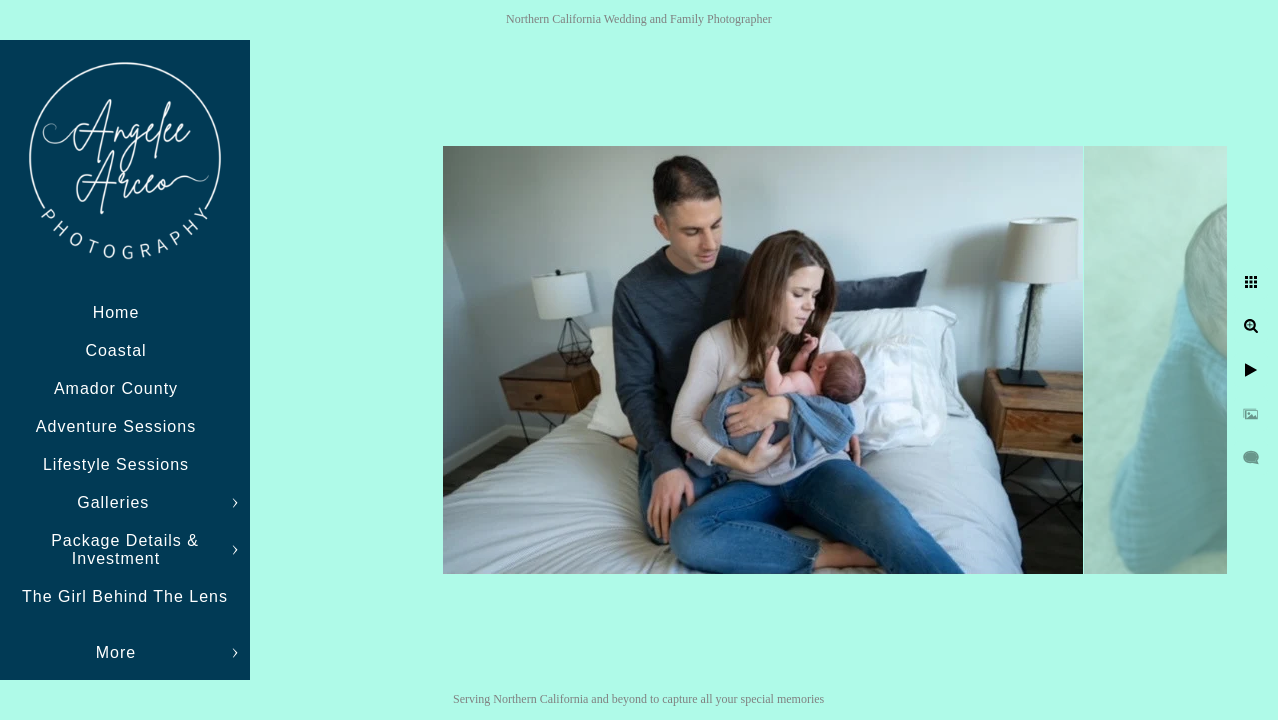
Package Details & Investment (125, 549)
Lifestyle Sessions (116, 464)
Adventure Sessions (116, 426)
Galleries (116, 502)
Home (116, 312)
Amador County (116, 388)
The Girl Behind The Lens (125, 596)
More (116, 652)
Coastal (115, 350)
